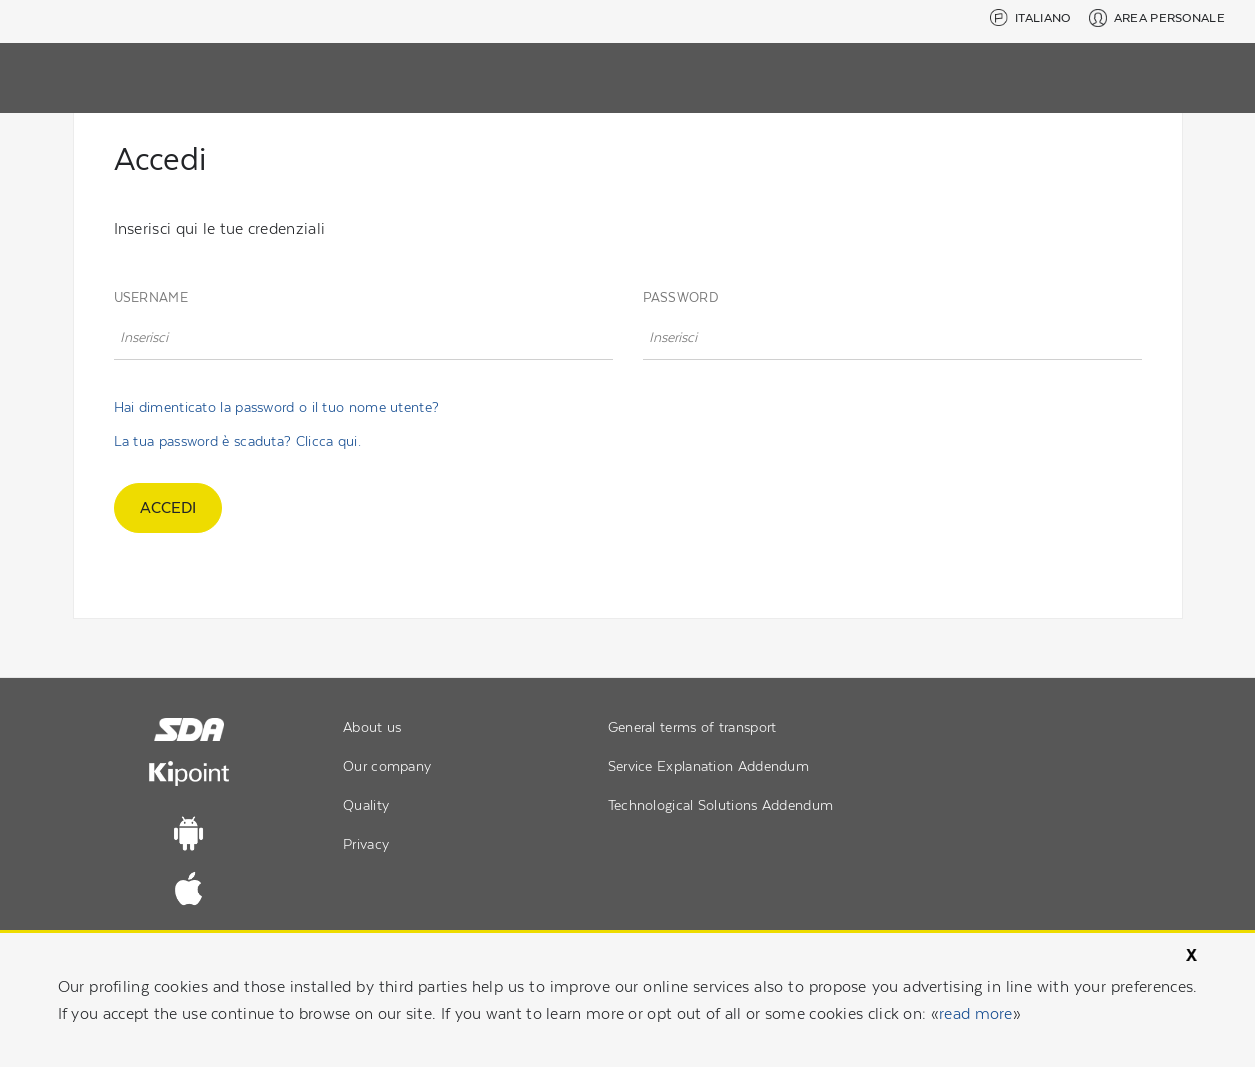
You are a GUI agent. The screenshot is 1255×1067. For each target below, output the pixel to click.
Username (151, 297)
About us (372, 727)
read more (976, 1013)
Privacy (366, 844)
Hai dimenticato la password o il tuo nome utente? (277, 407)
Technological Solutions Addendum (721, 805)
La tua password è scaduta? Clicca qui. (237, 441)
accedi (168, 507)
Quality (366, 805)
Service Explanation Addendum (708, 766)
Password (680, 297)
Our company (387, 766)
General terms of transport (692, 727)
